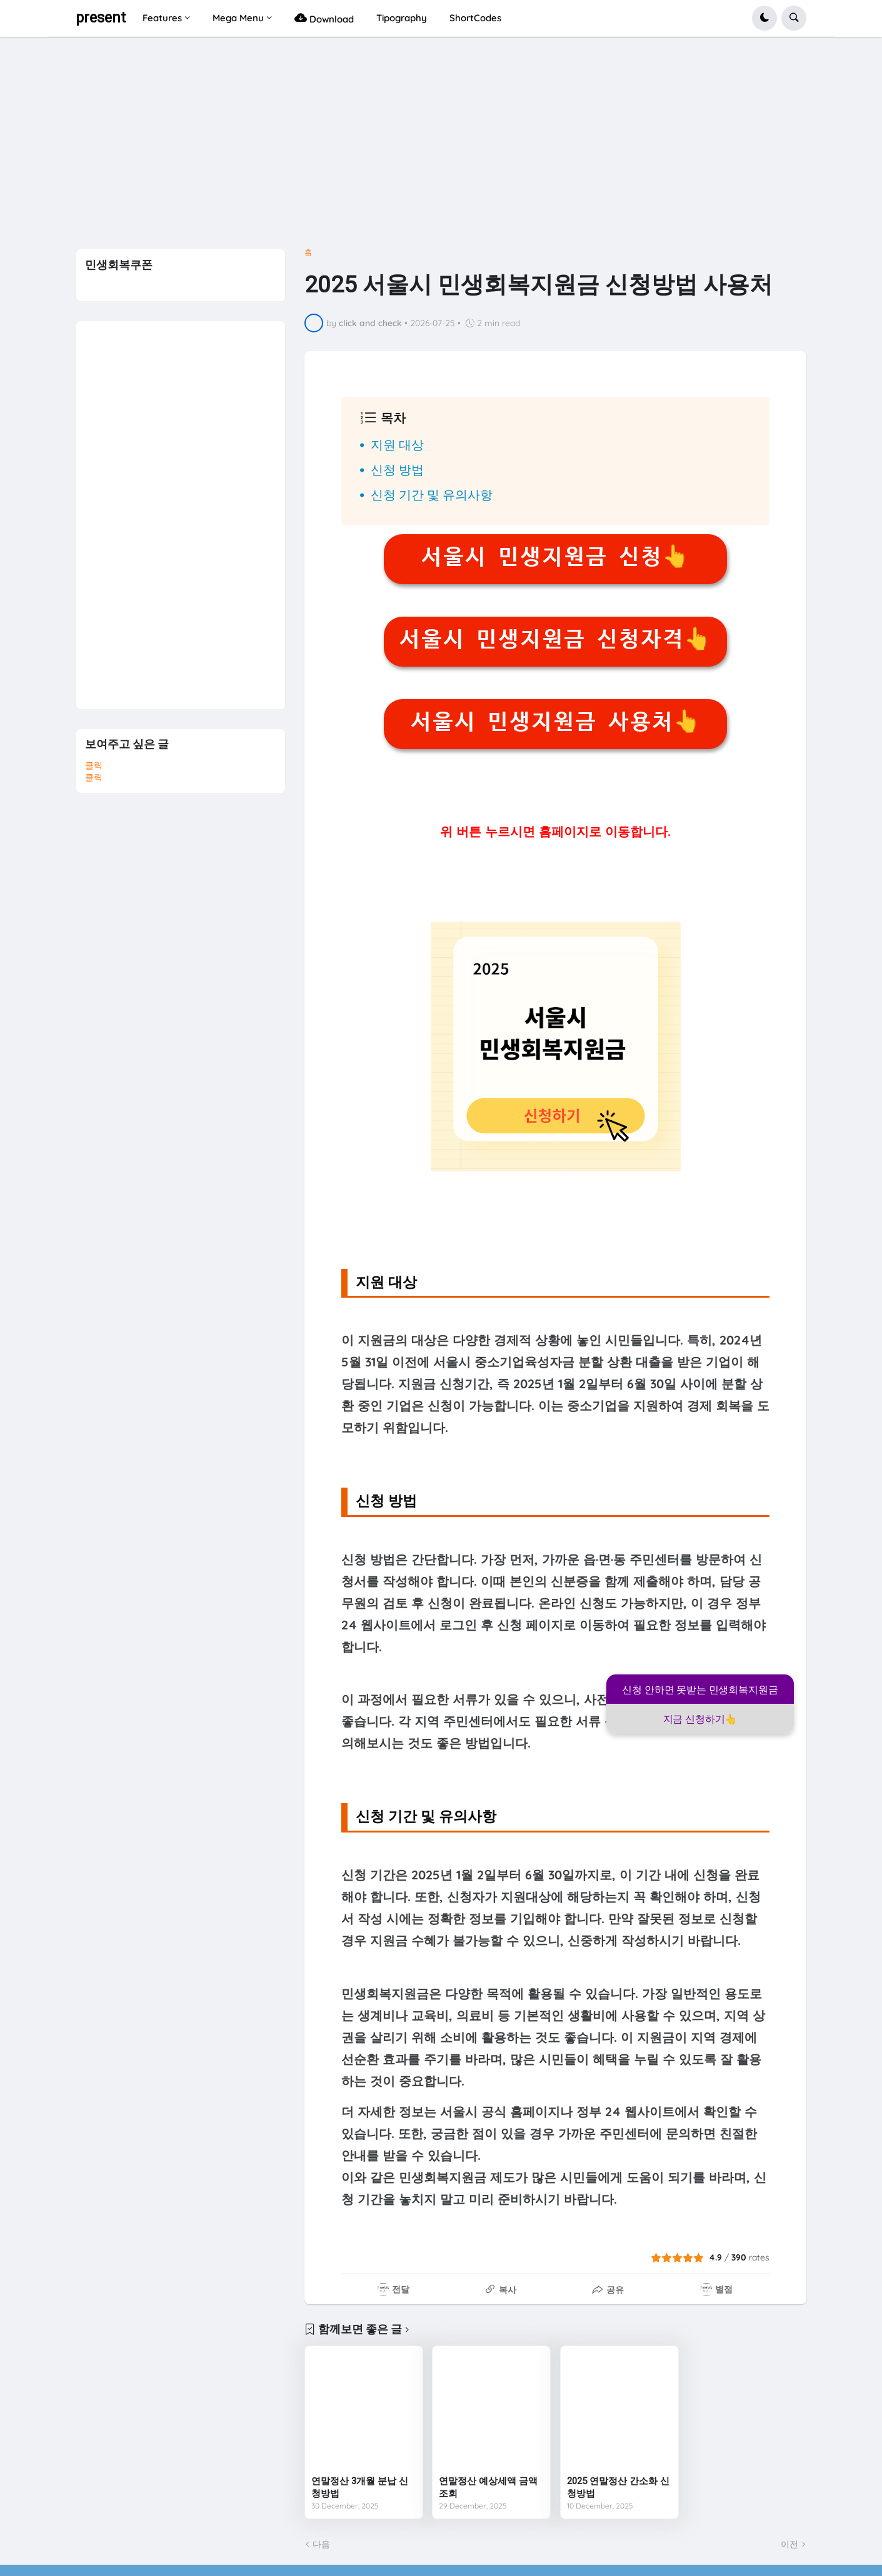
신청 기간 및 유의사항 (432, 494)
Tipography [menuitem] (401, 18)
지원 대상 (397, 444)
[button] (764, 18)
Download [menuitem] (324, 18)
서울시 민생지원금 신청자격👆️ (555, 639)
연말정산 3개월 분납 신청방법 (359, 2487)
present (101, 17)
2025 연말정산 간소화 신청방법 (618, 2487)
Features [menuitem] (162, 18)
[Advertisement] (441, 147)
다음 (321, 2544)
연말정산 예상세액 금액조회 (488, 2487)
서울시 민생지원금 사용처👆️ (555, 722)
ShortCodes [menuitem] (475, 18)
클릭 (94, 765)
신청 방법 (397, 469)
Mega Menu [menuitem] (238, 18)
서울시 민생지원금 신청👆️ (555, 557)
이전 (789, 2544)
